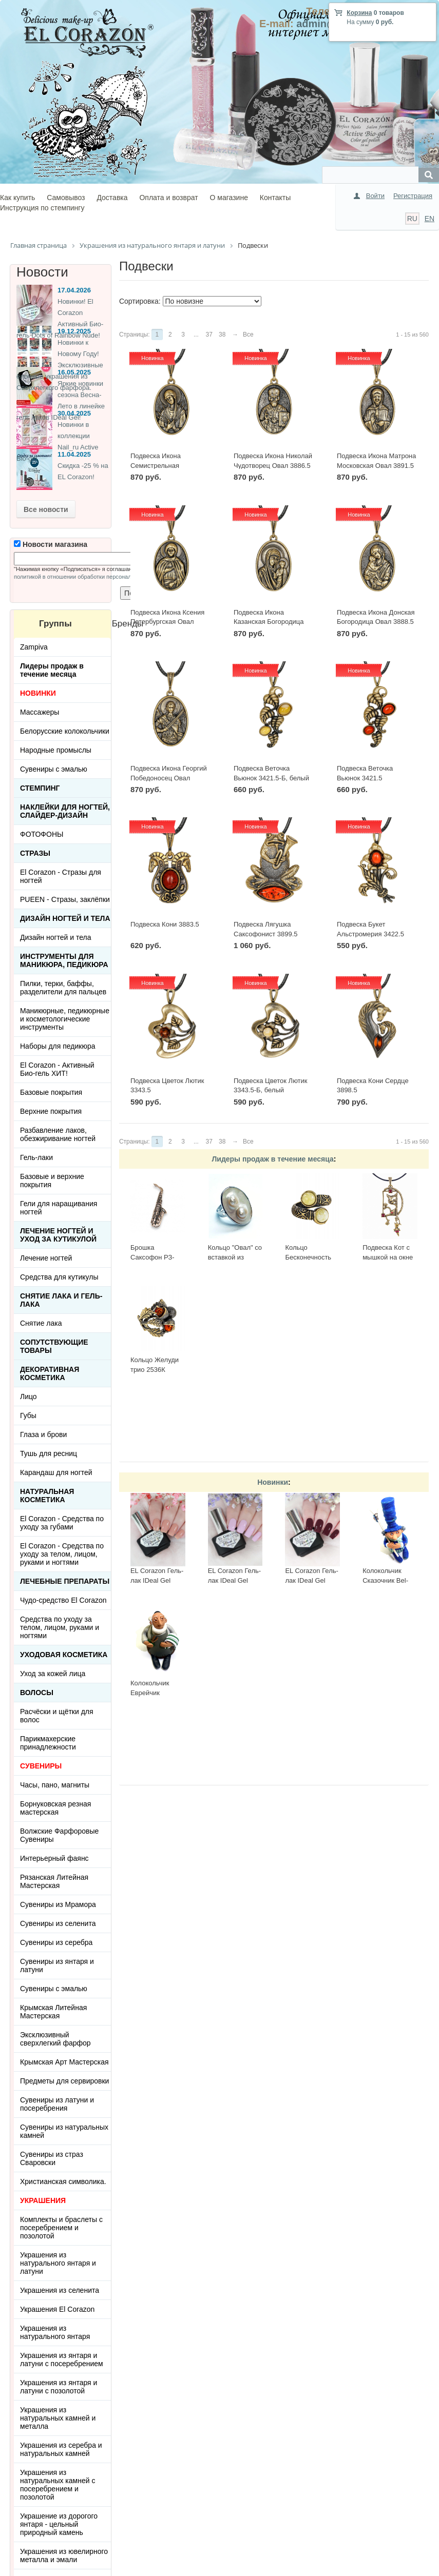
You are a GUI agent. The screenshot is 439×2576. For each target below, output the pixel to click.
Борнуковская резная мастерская (55, 1808)
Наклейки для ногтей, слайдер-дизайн (65, 811)
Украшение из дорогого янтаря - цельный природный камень (59, 2524)
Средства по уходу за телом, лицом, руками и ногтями (59, 1627)
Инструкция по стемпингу (42, 208)
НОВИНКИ (38, 693)
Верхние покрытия (51, 1111)
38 (222, 334)
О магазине (229, 197)
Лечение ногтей (46, 1258)
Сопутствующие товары (54, 1346)
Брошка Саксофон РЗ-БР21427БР (152, 1257)
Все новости (46, 509)
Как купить (17, 197)
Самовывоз (66, 197)
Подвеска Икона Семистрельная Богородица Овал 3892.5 (168, 465)
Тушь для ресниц (48, 1453)
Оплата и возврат (168, 197)
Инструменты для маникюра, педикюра (64, 960)
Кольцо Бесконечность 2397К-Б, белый (309, 1257)
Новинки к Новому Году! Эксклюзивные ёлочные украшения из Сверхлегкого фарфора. (59, 365)
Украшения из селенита (59, 2290)
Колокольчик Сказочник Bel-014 (385, 1580)
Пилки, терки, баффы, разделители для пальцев (63, 987)
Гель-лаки (36, 1157)
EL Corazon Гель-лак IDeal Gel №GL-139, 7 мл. (311, 1580)
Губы (28, 1415)
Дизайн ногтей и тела (65, 918)
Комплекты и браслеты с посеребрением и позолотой (61, 2227)
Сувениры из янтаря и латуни (57, 1965)
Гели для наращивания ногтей (58, 1207)
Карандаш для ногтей (56, 1472)
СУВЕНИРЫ (41, 1766)
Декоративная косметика (49, 1373)
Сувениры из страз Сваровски (51, 2158)
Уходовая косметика (63, 1654)
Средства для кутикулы (59, 1277)
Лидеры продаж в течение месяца (272, 1159)
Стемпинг (40, 788)
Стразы (35, 853)
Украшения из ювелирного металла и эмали (64, 2555)
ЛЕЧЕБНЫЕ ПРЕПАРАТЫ (64, 1581)
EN (429, 218)
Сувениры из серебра (56, 1942)
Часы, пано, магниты (54, 1785)
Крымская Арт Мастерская (64, 2062)
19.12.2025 (74, 331)
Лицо (28, 1396)
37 (209, 334)
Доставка (112, 197)
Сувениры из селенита (58, 1923)
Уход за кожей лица (52, 1673)
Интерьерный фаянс (54, 1858)
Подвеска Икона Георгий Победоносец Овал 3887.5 (168, 777)
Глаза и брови (43, 1434)
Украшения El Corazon (57, 2309)
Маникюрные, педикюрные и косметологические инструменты (64, 1019)
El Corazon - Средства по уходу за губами (62, 1523)
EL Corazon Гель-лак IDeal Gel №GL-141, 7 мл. (234, 1580)
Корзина (359, 12)
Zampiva (34, 647)
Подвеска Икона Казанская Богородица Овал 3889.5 (269, 621)
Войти (375, 196)
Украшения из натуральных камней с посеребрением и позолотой (57, 2484)
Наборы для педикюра (58, 1046)
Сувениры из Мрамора (58, 1904)
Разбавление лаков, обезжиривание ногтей (58, 1134)
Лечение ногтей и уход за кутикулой (58, 1235)
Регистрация (412, 196)
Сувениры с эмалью (53, 769)
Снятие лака (41, 1323)
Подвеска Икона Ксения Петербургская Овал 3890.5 (167, 621)
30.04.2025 (74, 413)
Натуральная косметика (47, 1495)
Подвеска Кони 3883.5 (164, 924)
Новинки (272, 1482)
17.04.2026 (74, 290)
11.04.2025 (74, 454)
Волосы (36, 1692)
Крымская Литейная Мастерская (53, 2011)
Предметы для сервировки (64, 2081)
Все (248, 334)
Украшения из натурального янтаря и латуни (58, 2263)
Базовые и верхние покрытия (52, 1180)
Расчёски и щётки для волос (56, 1715)
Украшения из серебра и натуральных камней (61, 2449)
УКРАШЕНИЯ (43, 2200)
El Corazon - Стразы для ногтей (60, 876)
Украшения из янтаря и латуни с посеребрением (61, 2359)
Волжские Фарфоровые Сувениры (59, 1835)
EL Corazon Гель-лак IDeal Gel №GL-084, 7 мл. (156, 1580)
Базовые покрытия (51, 1092)
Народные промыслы (55, 750)
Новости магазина (50, 544)
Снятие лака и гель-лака (61, 1300)
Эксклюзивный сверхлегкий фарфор (55, 2039)
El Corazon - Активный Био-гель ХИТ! (57, 1069)
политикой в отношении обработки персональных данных (89, 577)
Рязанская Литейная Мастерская (54, 1881)
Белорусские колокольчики (64, 731)
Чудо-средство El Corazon (63, 1600)
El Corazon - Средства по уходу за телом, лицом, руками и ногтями (62, 1554)
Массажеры (39, 712)
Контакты (275, 197)
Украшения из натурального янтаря (55, 2332)
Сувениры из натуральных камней (64, 2131)
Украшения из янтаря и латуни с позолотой (58, 2386)
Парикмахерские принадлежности (48, 1743)
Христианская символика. (63, 2181)
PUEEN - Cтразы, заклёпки (65, 899)
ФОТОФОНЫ (41, 834)
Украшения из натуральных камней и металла (58, 2418)
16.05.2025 (74, 372)
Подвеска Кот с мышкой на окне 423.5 (387, 1257)
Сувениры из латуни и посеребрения (57, 2104)
